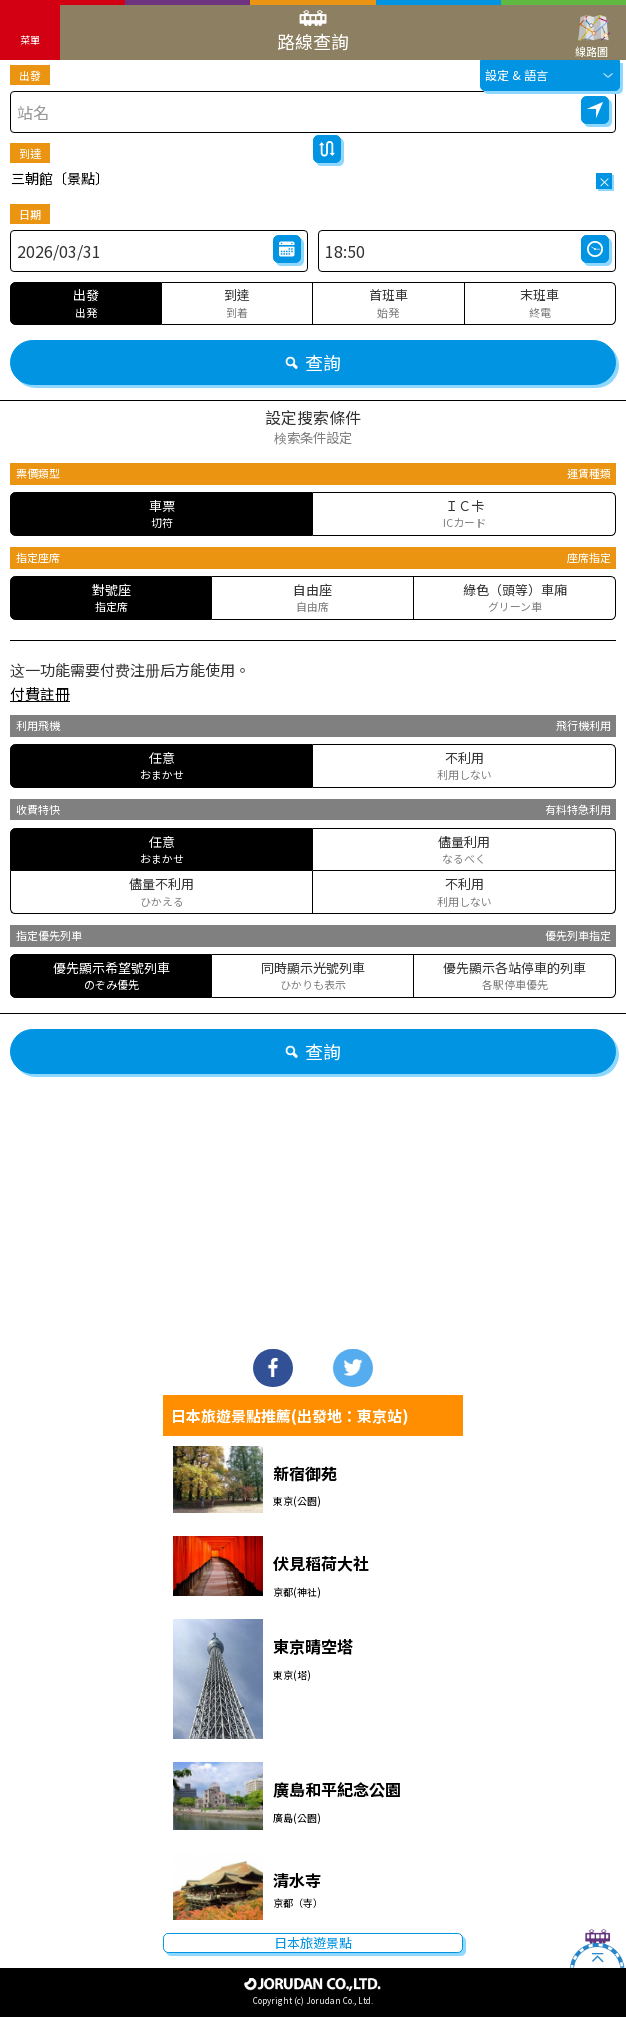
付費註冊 (40, 693)
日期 (30, 214)
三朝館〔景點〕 (60, 178)
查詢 (312, 362)
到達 (30, 153)
